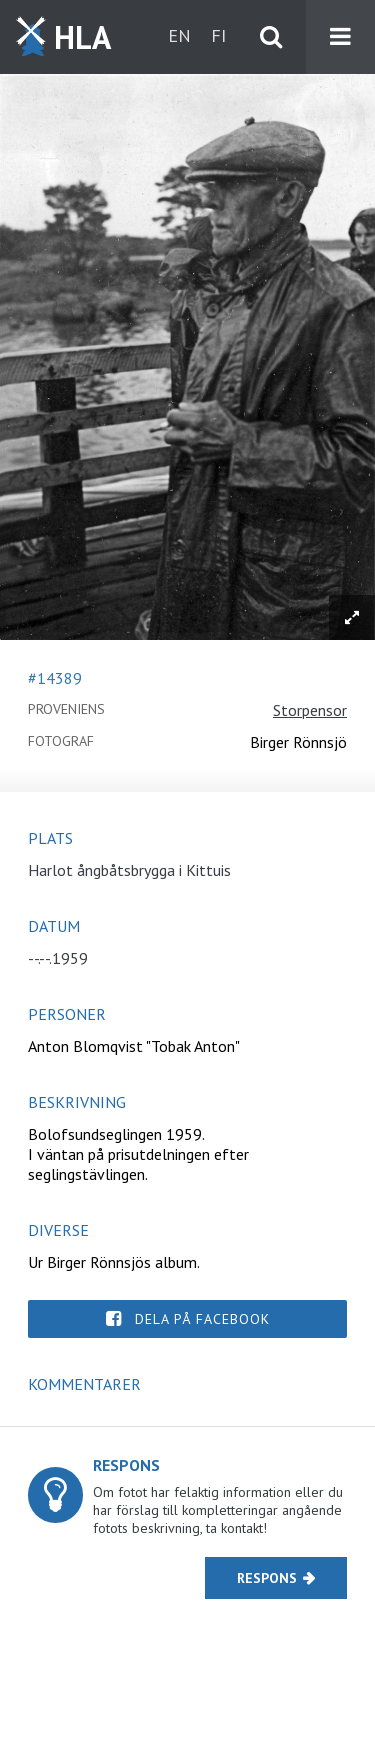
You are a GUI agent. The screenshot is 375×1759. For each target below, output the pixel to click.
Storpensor (310, 710)
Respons (267, 1578)
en (179, 35)
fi (218, 35)
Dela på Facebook (202, 1319)
